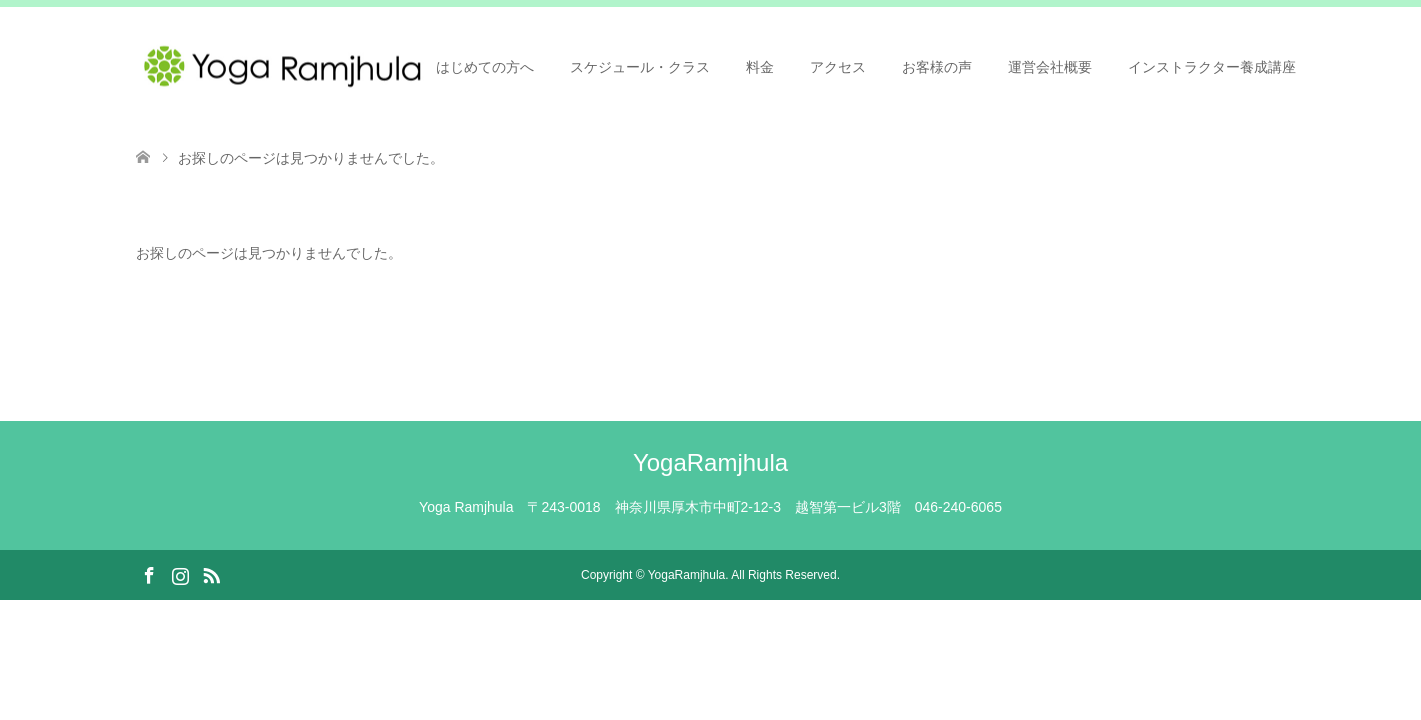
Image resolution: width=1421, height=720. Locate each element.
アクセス (838, 67)
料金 (760, 67)
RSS (211, 574)
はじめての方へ (485, 67)
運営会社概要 (1050, 67)
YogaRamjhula (710, 462)
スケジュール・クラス (640, 67)
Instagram (180, 574)
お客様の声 (937, 67)
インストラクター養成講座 (1212, 67)
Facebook (149, 574)
